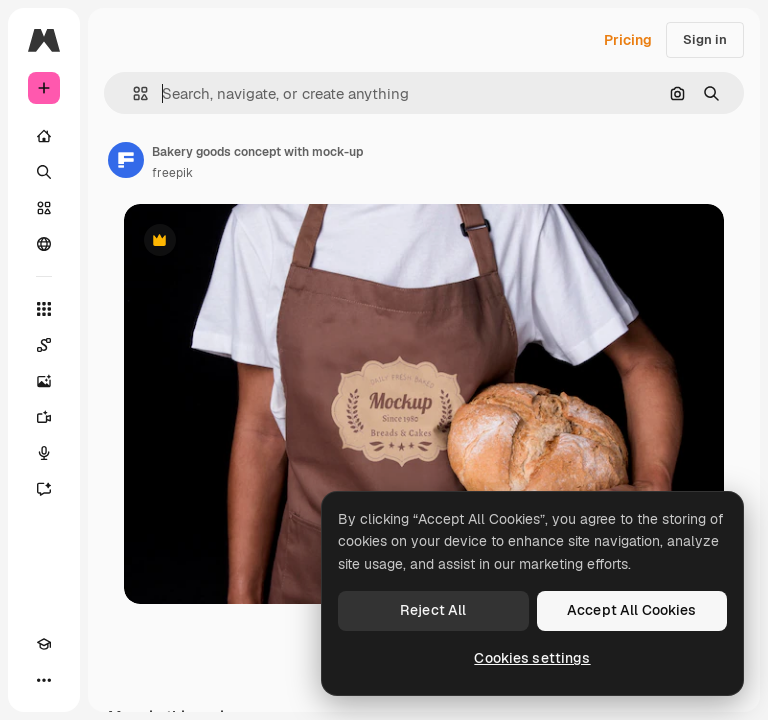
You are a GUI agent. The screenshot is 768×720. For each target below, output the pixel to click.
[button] (132, 93)
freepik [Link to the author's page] (172, 173)
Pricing (628, 40)
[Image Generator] (44, 381)
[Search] (44, 172)
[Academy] (44, 644)
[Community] (44, 244)
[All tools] (44, 309)
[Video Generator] (44, 417)
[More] (44, 680)
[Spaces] (44, 345)
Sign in (705, 39)
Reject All (433, 610)
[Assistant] (44, 489)
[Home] (44, 136)
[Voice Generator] (44, 453)
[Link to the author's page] (126, 160)
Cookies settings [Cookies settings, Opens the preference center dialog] (532, 658)
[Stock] (44, 208)
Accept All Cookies (632, 610)
